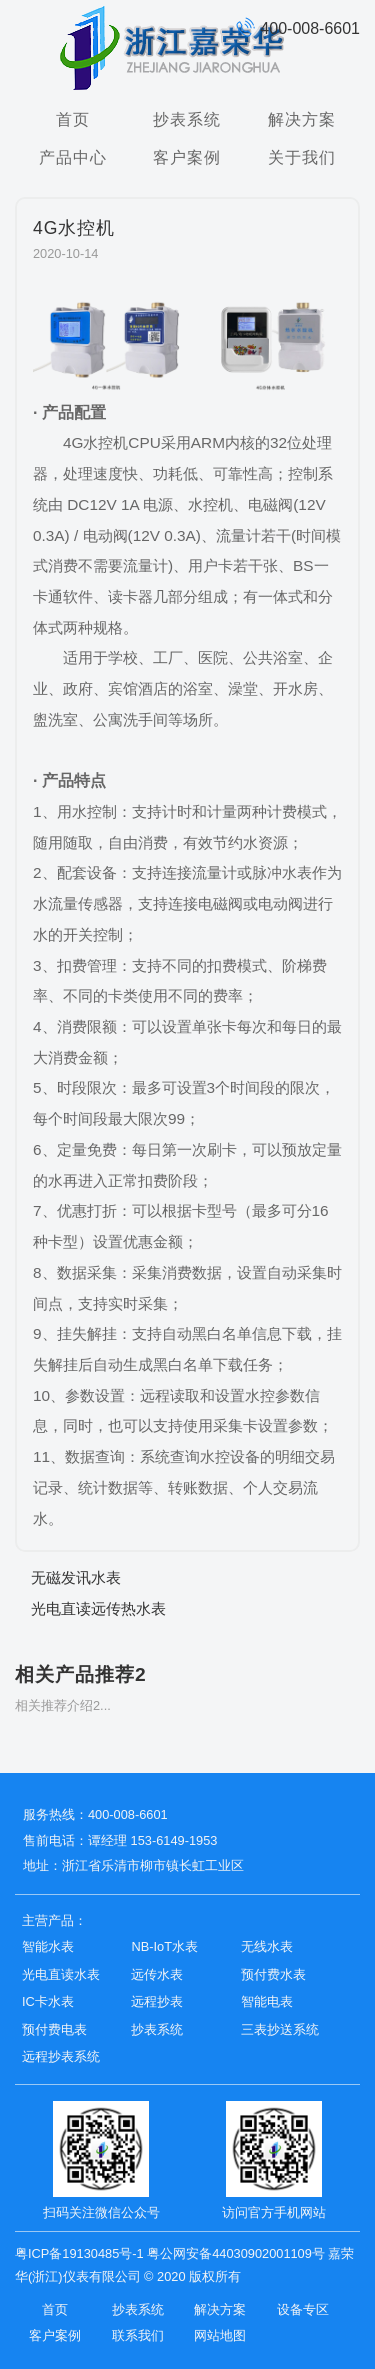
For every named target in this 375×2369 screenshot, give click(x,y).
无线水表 (267, 1946)
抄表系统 (187, 119)
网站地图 (220, 2335)
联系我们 (138, 2335)
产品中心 (73, 157)
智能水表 (48, 1946)
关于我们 (302, 157)
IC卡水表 (48, 2001)
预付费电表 (54, 2029)
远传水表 (157, 1974)
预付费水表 (273, 1974)
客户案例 (187, 157)
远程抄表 (157, 2001)
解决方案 (302, 119)
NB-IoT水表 (164, 1946)
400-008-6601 (298, 28)
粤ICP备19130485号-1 (79, 2253)
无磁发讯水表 (76, 1577)
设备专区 (303, 2309)
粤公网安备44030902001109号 (234, 2253)
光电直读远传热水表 (98, 1608)
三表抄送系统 (280, 2029)
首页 (73, 119)
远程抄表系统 (61, 2056)
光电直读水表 (61, 1974)
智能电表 (267, 2001)
